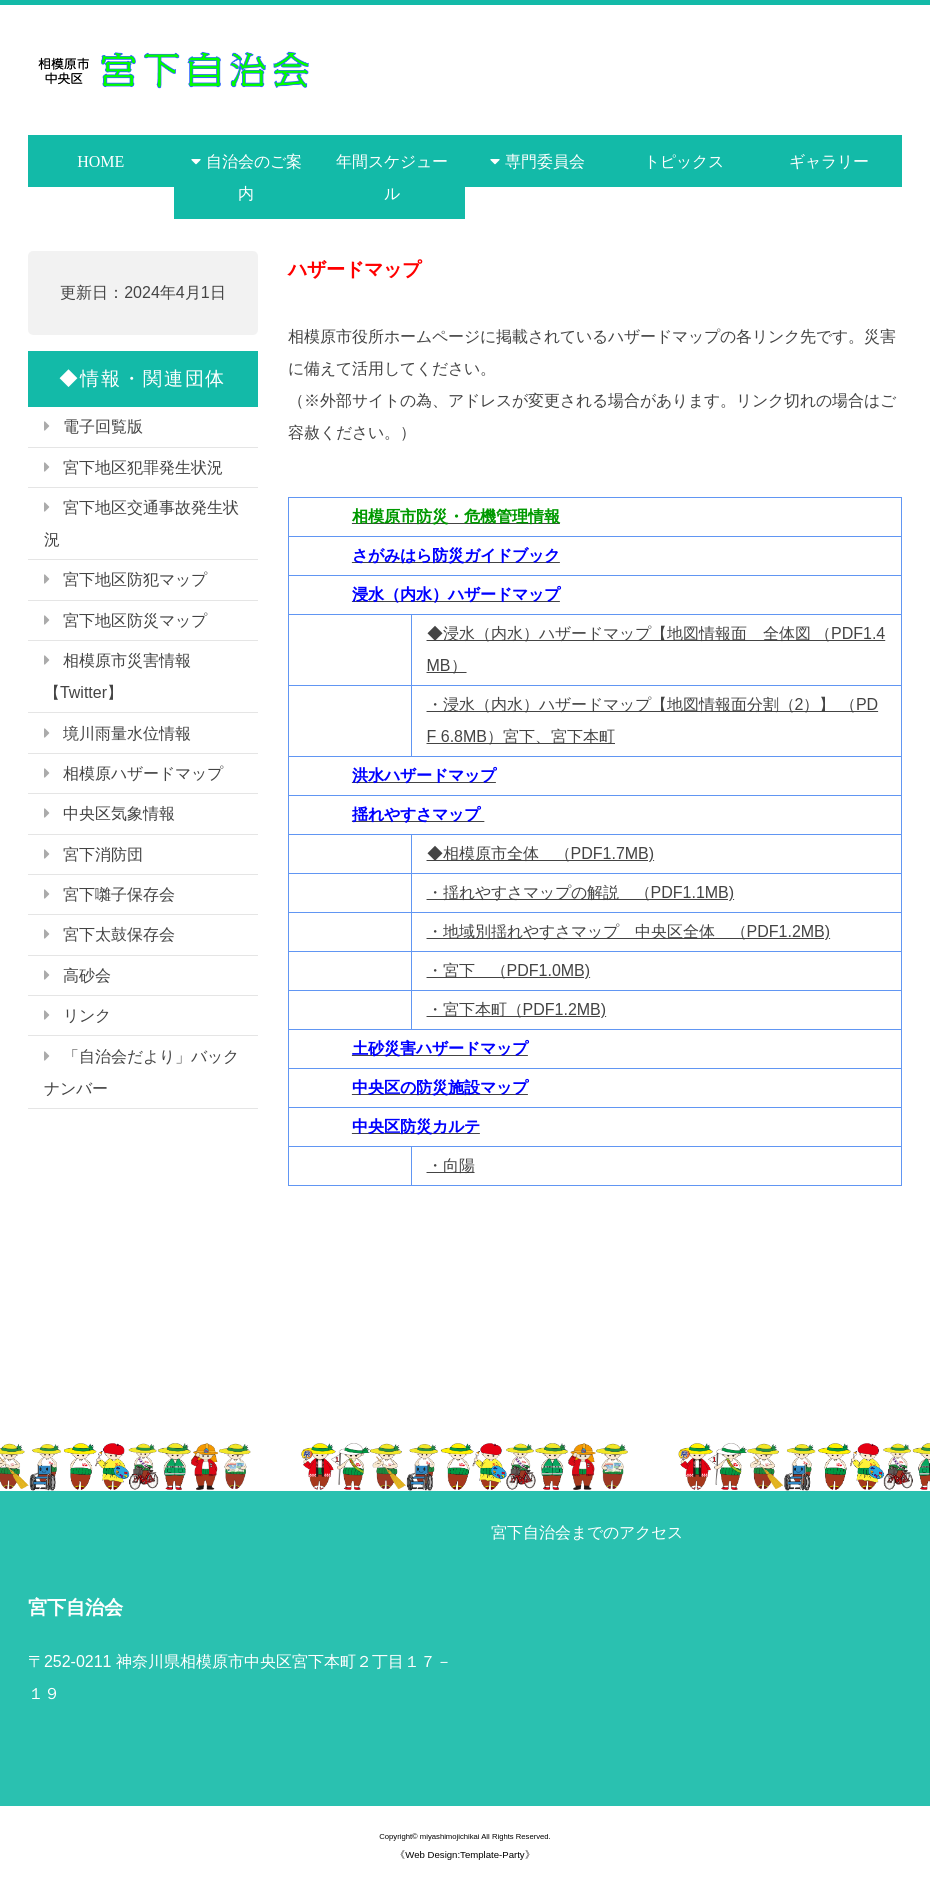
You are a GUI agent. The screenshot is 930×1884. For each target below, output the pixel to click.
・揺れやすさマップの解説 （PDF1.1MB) (581, 892)
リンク (87, 1015)
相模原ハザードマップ (143, 773)
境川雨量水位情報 (127, 733)
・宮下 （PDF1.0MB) (509, 970)
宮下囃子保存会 (119, 894)
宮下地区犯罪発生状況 (143, 467)
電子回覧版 (103, 426)
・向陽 (451, 1165)
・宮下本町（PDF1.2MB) (517, 1009)
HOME (100, 161)
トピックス (684, 161)
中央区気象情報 (119, 813)
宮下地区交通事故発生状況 (141, 523)
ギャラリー (829, 161)
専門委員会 (545, 161)
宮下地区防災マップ (135, 620)
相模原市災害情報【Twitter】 (117, 676)
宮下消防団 (103, 854)
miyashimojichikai (450, 1836)
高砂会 (87, 975)
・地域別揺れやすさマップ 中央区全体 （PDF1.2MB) (629, 931)
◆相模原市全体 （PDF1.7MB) (541, 853)
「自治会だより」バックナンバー (141, 1072)
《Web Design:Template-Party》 (464, 1854)
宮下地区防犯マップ (135, 579)
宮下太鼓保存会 (119, 934)
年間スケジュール (392, 177)
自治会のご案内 (254, 177)
